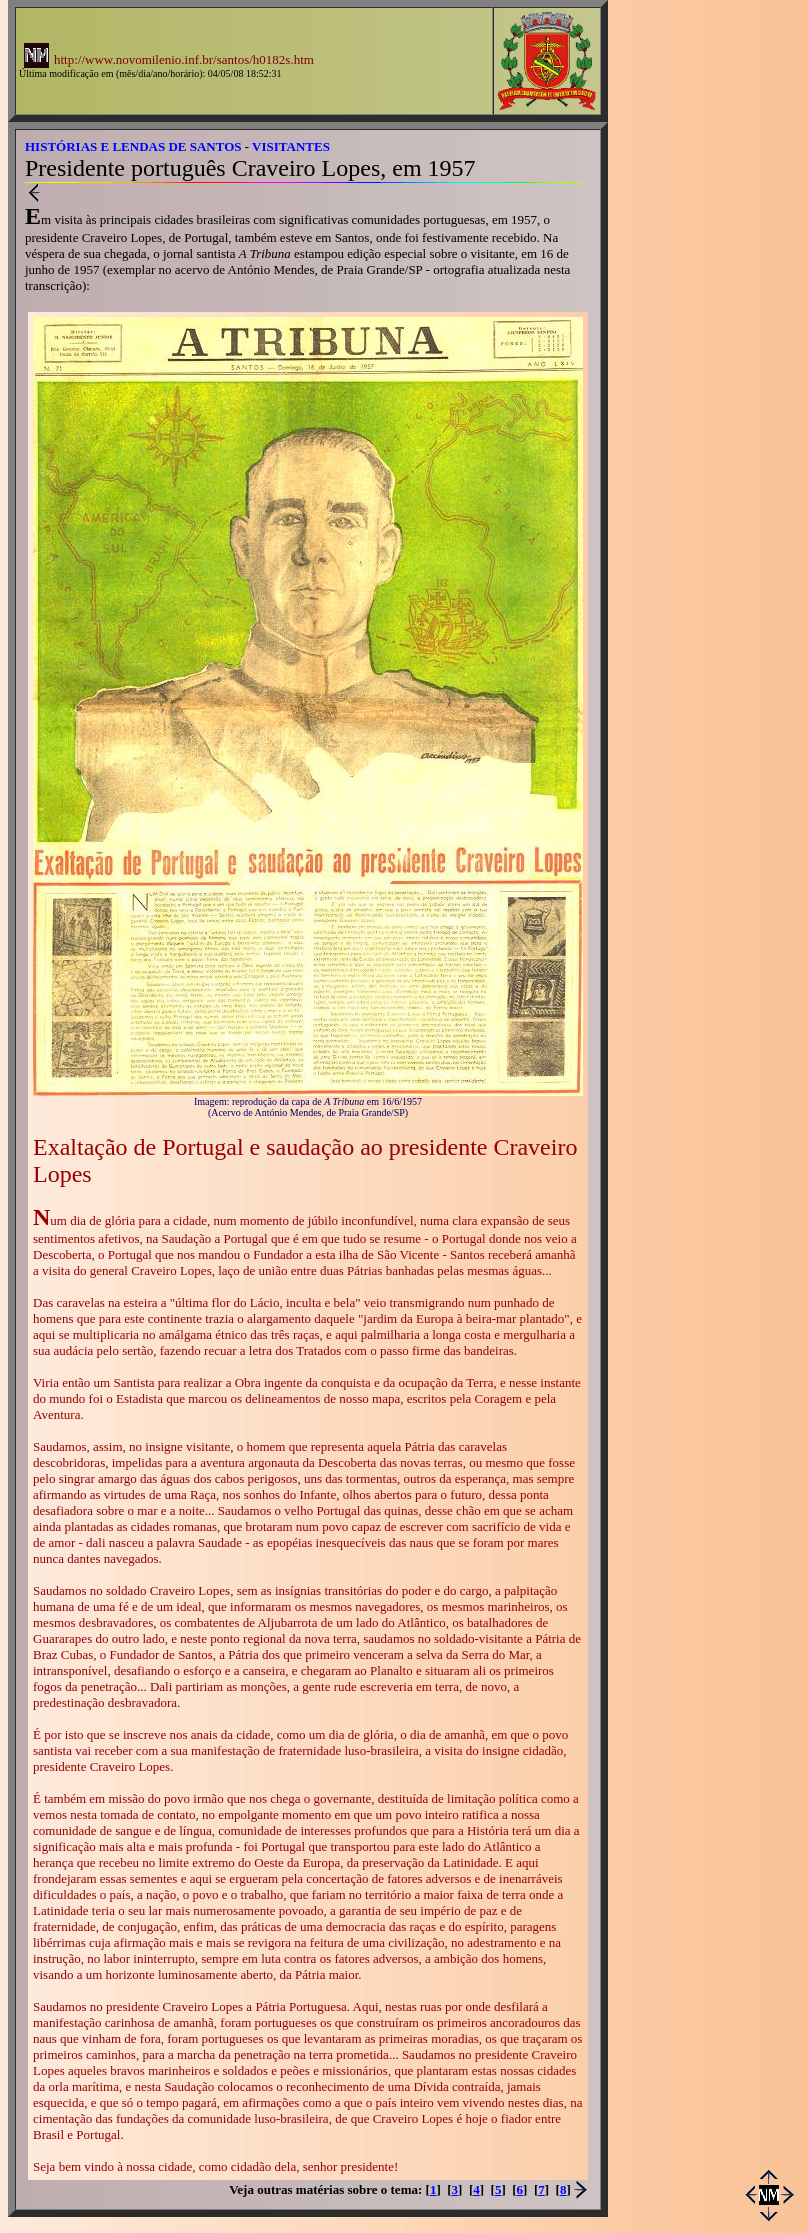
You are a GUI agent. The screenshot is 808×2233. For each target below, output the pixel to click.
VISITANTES (291, 146)
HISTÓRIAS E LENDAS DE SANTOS (133, 146)
